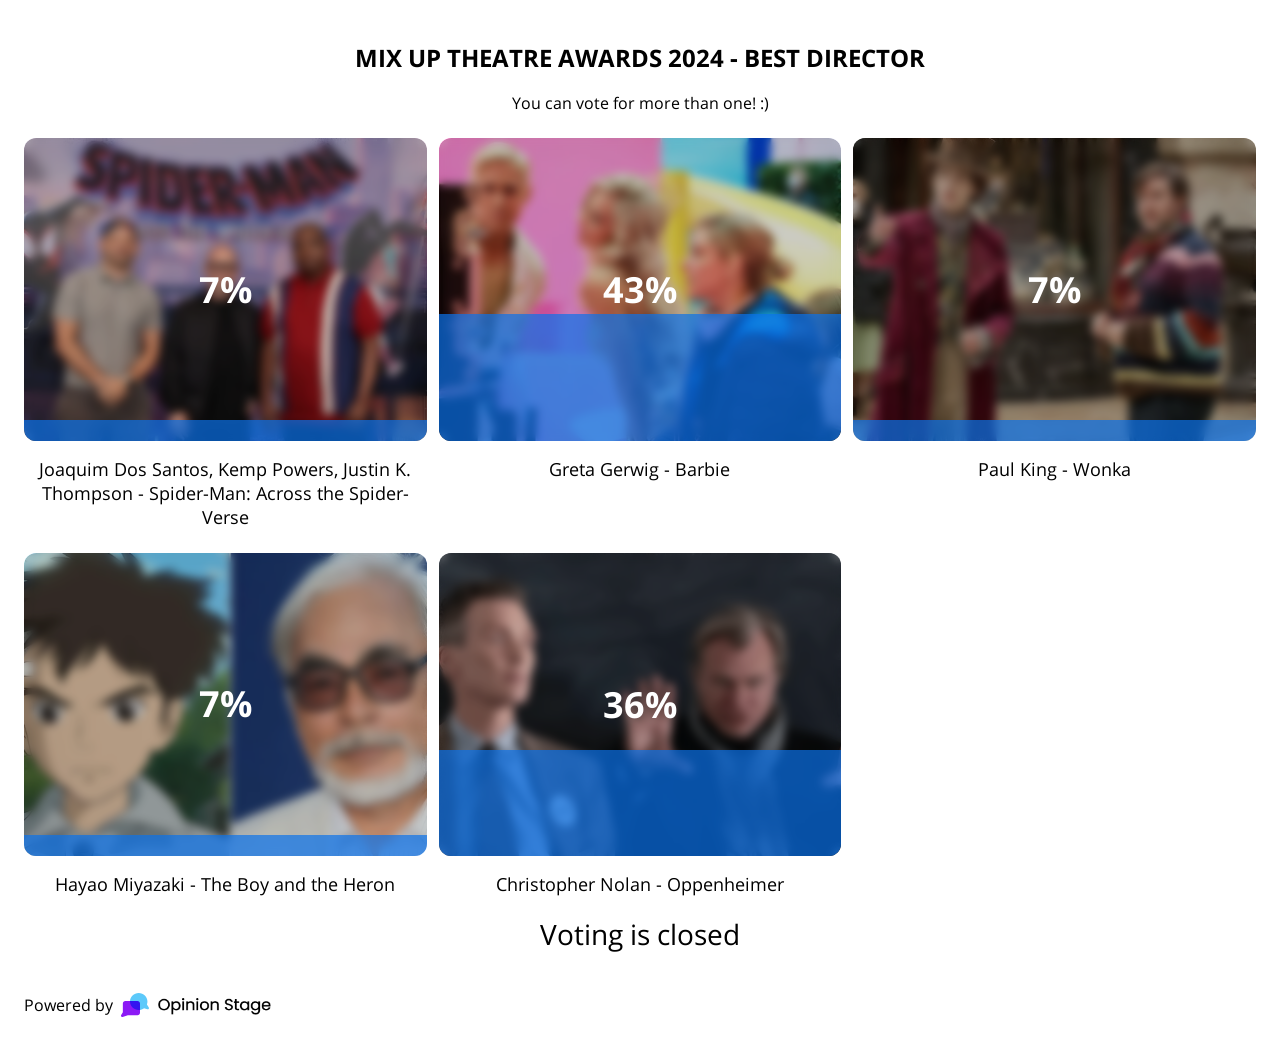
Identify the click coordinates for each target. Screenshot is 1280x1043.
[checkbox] (225, 333)
